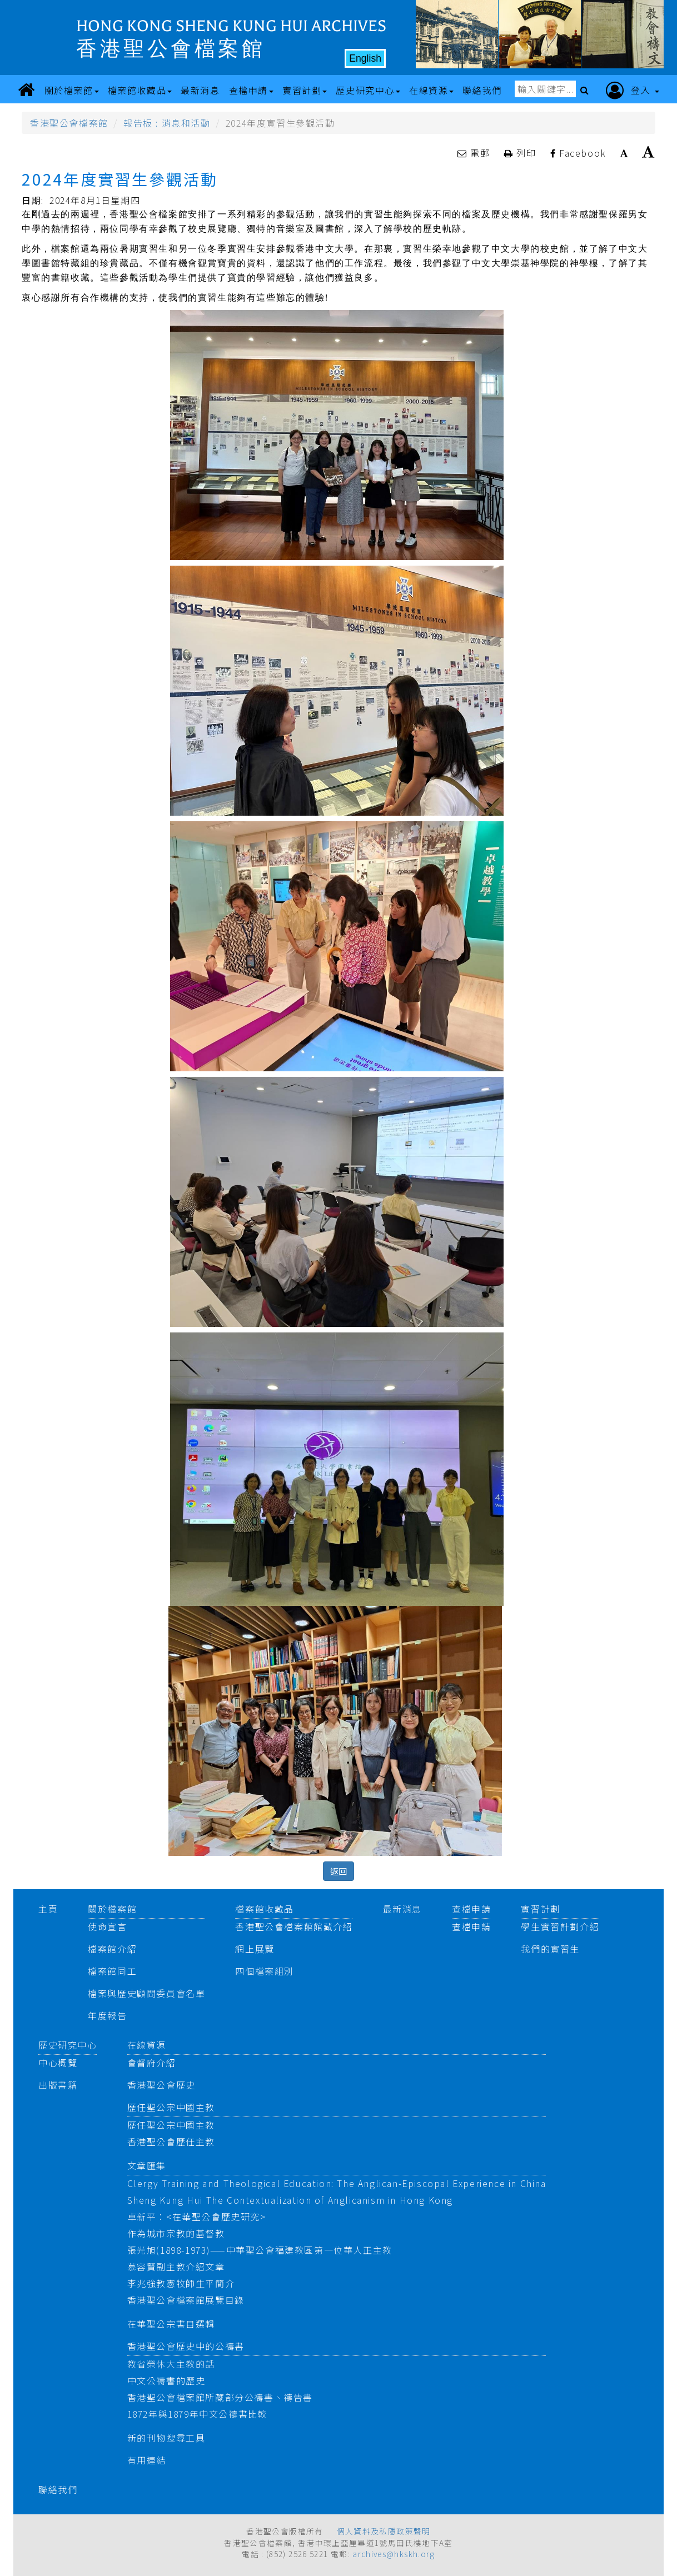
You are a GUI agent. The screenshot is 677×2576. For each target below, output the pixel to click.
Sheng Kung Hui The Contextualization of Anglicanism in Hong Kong (290, 2199)
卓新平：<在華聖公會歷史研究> (196, 2216)
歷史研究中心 (67, 2044)
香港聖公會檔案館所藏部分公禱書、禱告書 (220, 2397)
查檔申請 (471, 1908)
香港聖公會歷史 (161, 2084)
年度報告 (107, 2015)
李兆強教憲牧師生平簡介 (181, 2283)
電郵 (475, 152)
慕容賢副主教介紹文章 (176, 2266)
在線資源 (146, 2044)
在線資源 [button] (431, 90)
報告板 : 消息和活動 (167, 122)
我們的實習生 (550, 1948)
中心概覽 (57, 2062)
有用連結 (146, 2460)
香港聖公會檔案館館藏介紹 (293, 1926)
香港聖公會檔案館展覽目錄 (186, 2300)
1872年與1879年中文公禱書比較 (197, 2413)
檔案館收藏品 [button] (140, 90)
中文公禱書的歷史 (166, 2380)
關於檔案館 (112, 1908)
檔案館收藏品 (264, 1908)
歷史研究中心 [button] (368, 90)
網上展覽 (254, 1948)
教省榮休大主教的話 (171, 2363)
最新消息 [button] (200, 90)
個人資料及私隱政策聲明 (384, 2531)
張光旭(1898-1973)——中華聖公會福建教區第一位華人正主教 (259, 2250)
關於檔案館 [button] (71, 90)
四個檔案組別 (264, 1971)
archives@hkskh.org (393, 2553)
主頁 (48, 1908)
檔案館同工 (112, 1971)
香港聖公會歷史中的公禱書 (186, 2346)
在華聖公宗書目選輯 (171, 2323)
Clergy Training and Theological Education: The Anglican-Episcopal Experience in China (336, 2183)
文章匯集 (146, 2165)
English (365, 58)
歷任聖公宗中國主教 (171, 2107)
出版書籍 (57, 2084)
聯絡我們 (57, 2489)
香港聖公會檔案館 (69, 122)
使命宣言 (107, 1926)
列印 (521, 152)
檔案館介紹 (112, 1948)
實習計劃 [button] (304, 90)
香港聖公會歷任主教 (171, 2141)
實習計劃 (540, 1908)
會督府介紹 (151, 2062)
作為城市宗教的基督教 (176, 2233)
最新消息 (402, 1908)
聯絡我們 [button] (481, 90)
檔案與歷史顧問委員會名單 (146, 1993)
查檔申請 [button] (251, 90)
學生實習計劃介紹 (560, 1926)
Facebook (578, 152)
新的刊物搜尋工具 (166, 2437)
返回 (338, 1871)
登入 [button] (632, 90)
